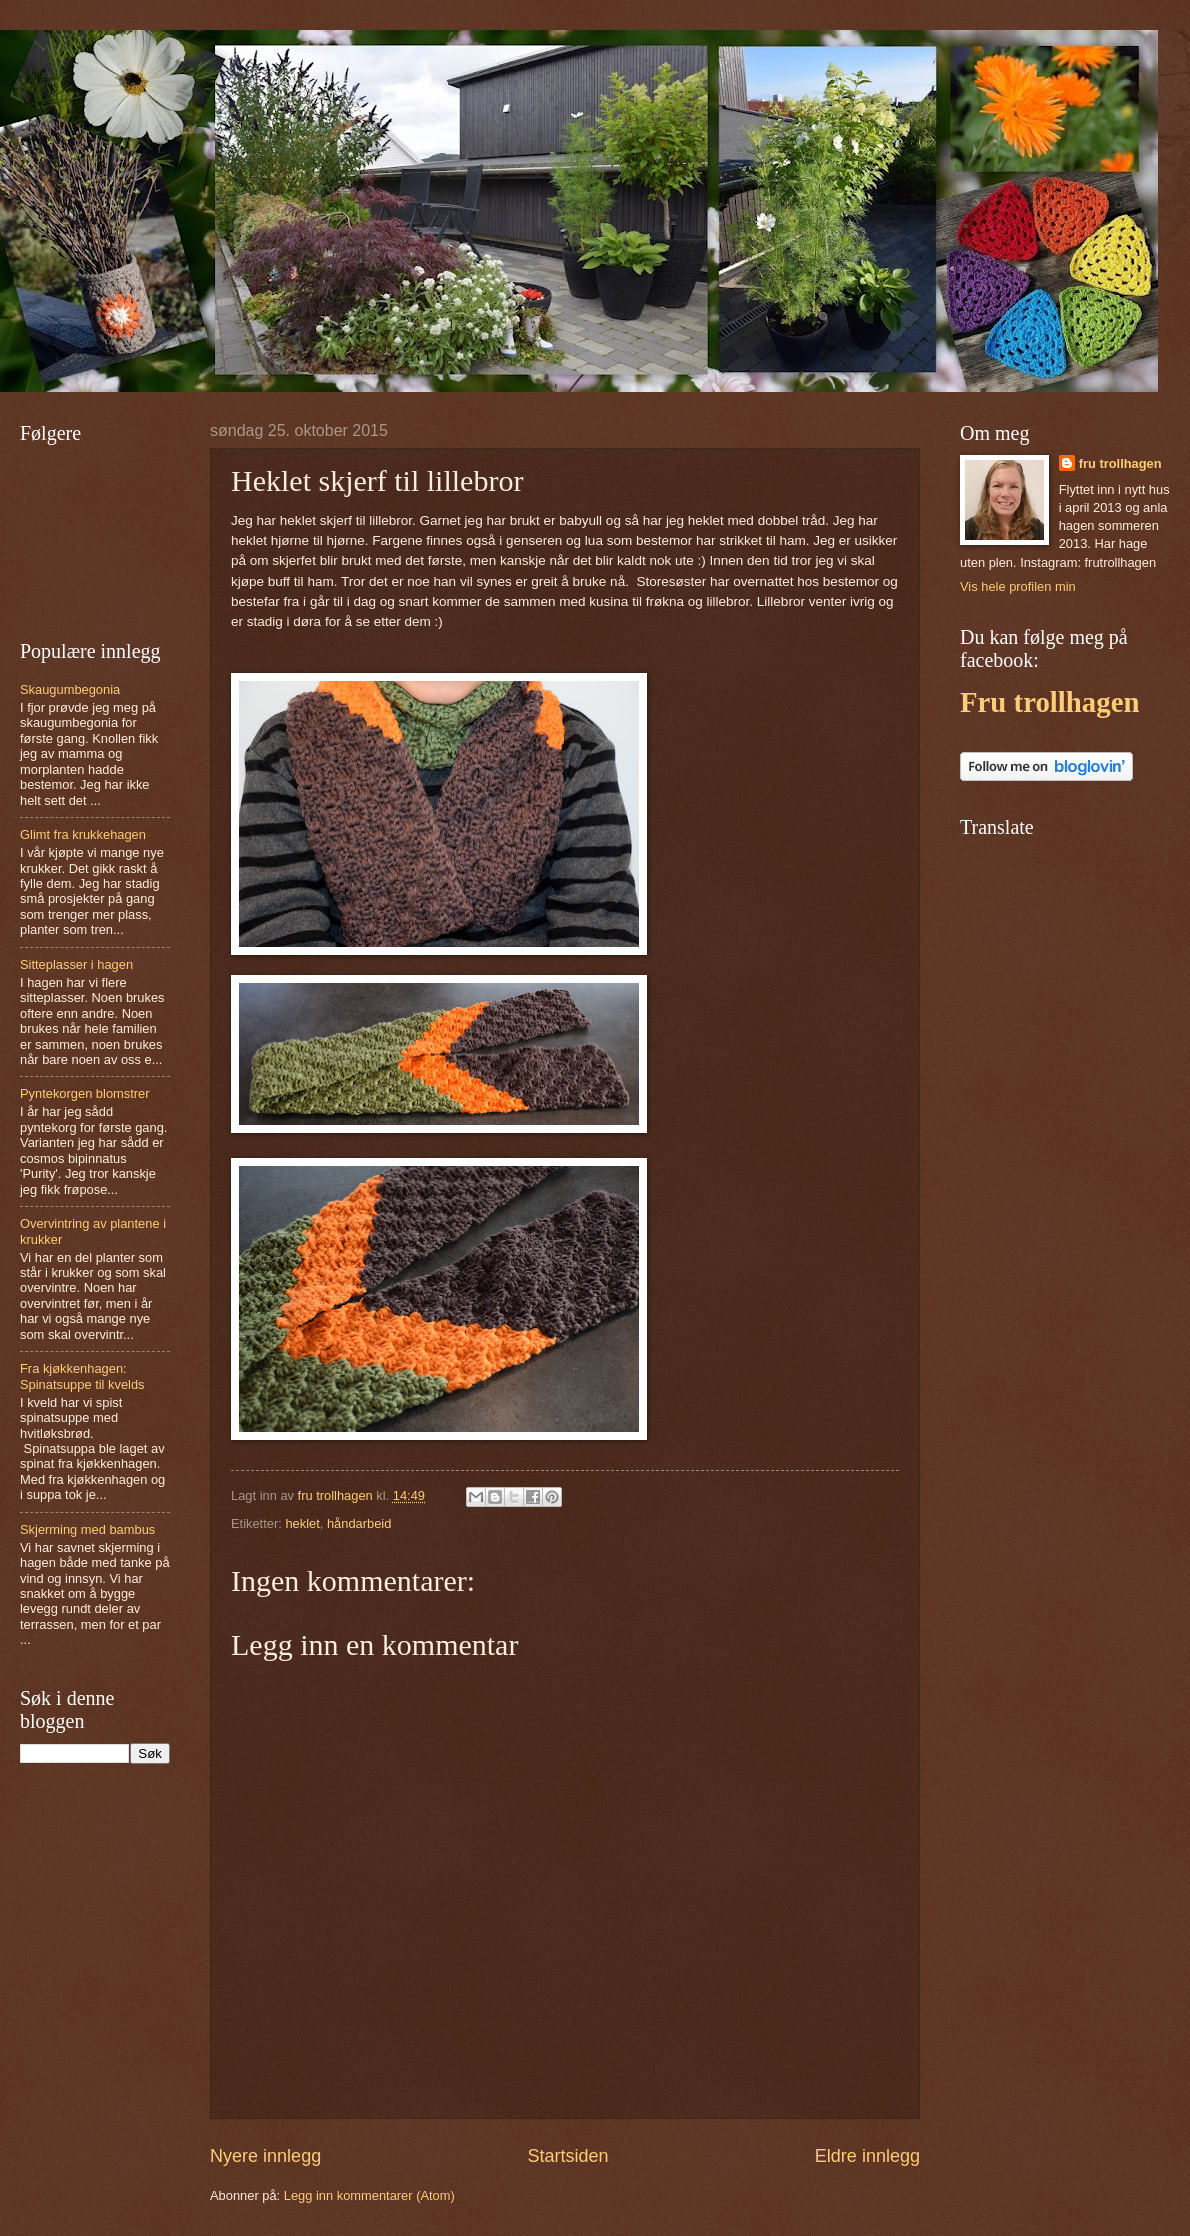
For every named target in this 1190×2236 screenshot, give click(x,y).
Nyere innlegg (265, 2156)
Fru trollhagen (1049, 702)
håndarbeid (359, 1523)
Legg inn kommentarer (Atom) (369, 2195)
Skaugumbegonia (70, 689)
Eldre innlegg (867, 2156)
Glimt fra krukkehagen (83, 834)
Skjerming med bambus (87, 1529)
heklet (302, 1523)
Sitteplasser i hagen (76, 964)
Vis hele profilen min (1018, 586)
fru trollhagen (1120, 463)
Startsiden (567, 2156)
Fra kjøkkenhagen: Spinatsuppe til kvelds (82, 1376)
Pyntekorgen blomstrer (85, 1093)
